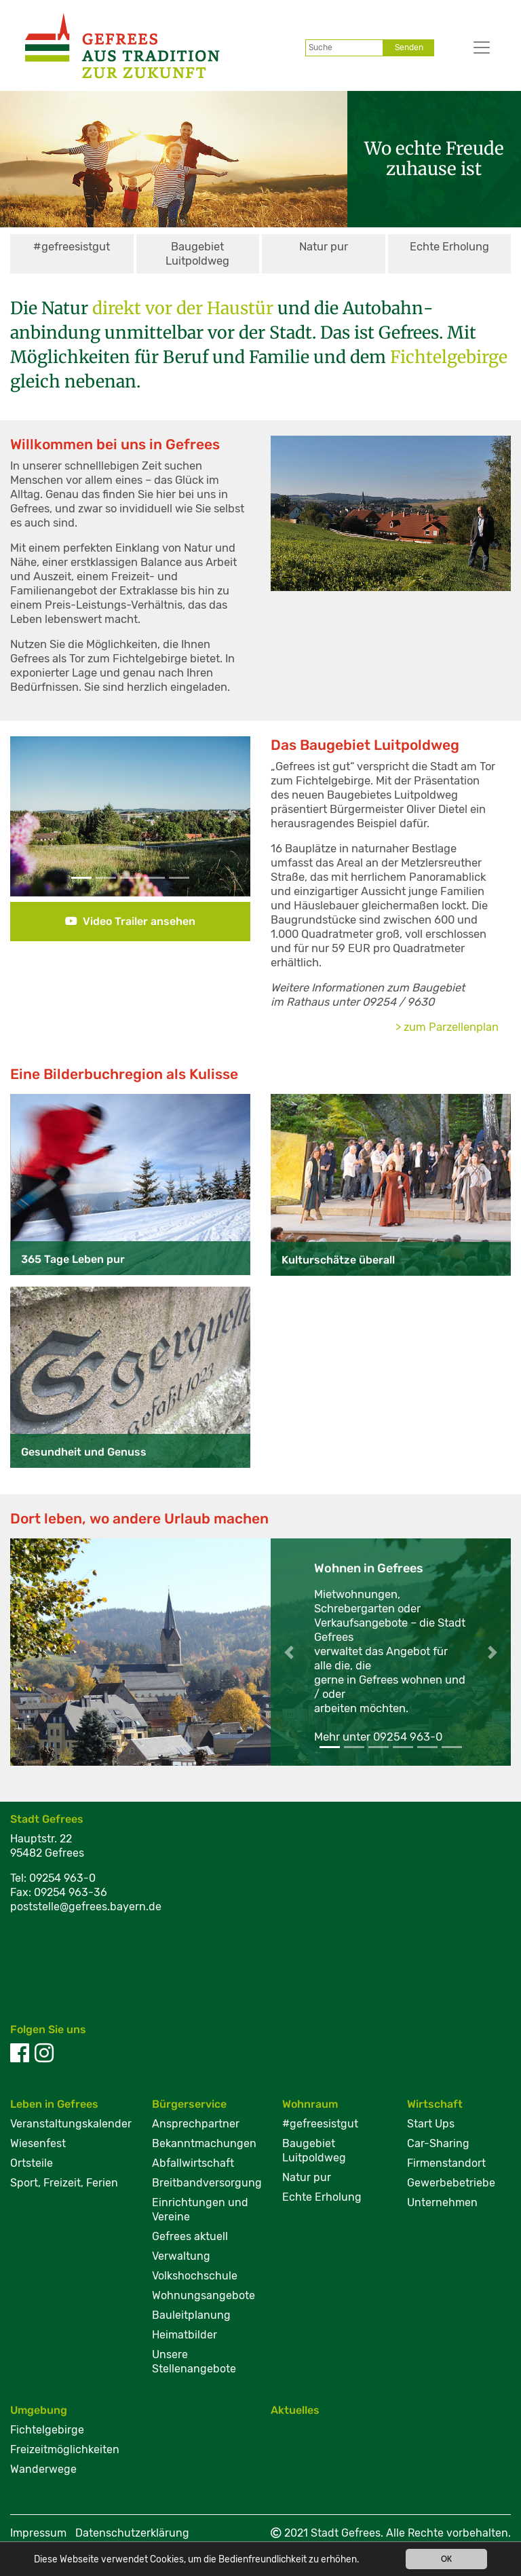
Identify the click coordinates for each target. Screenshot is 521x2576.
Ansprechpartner (195, 2123)
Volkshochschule (194, 2275)
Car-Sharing (438, 2143)
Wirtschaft (435, 2104)
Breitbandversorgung (207, 2182)
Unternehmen (442, 2202)
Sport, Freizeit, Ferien (64, 2182)
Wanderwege (43, 2469)
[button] (28, 816)
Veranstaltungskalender (71, 2123)
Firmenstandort (446, 2163)
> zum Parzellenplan (447, 1027)
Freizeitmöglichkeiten (64, 2449)
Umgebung (38, 2410)
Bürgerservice (189, 2104)
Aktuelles (295, 2410)
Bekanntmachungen (204, 2143)
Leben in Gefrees (54, 2104)
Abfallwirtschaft (193, 2163)
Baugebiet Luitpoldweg (197, 253)
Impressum (38, 2532)
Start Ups (431, 2123)
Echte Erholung (449, 246)
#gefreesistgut (71, 246)
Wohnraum (310, 2104)
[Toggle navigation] (470, 47)
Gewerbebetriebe (451, 2182)
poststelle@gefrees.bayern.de (85, 1906)
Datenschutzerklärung (132, 2532)
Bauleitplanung (191, 2315)
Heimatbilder (184, 2334)
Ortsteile (31, 2163)
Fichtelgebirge (47, 2429)
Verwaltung (181, 2256)
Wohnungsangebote (203, 2295)
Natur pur (323, 246)
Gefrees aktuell (190, 2236)
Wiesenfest (38, 2143)
